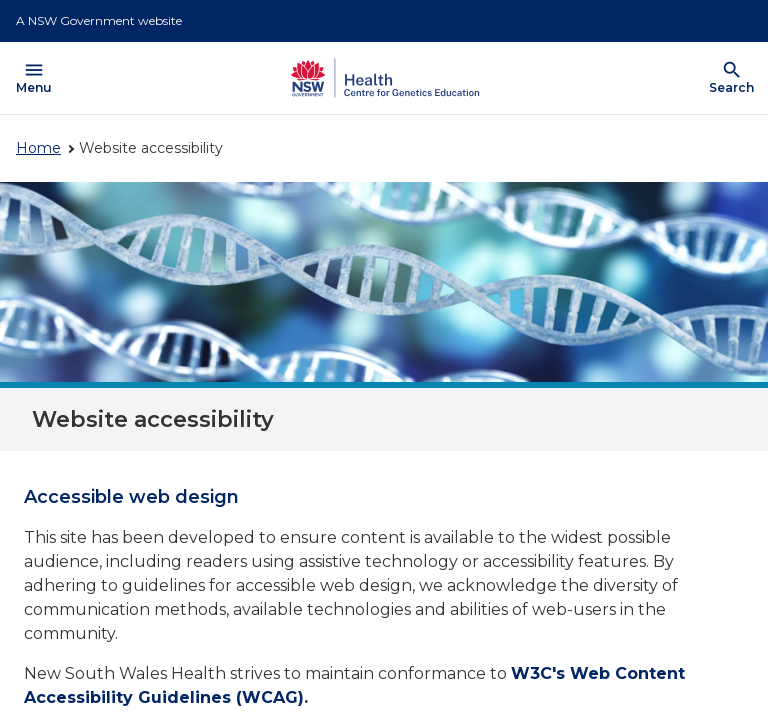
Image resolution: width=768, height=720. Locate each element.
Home (38, 148)
